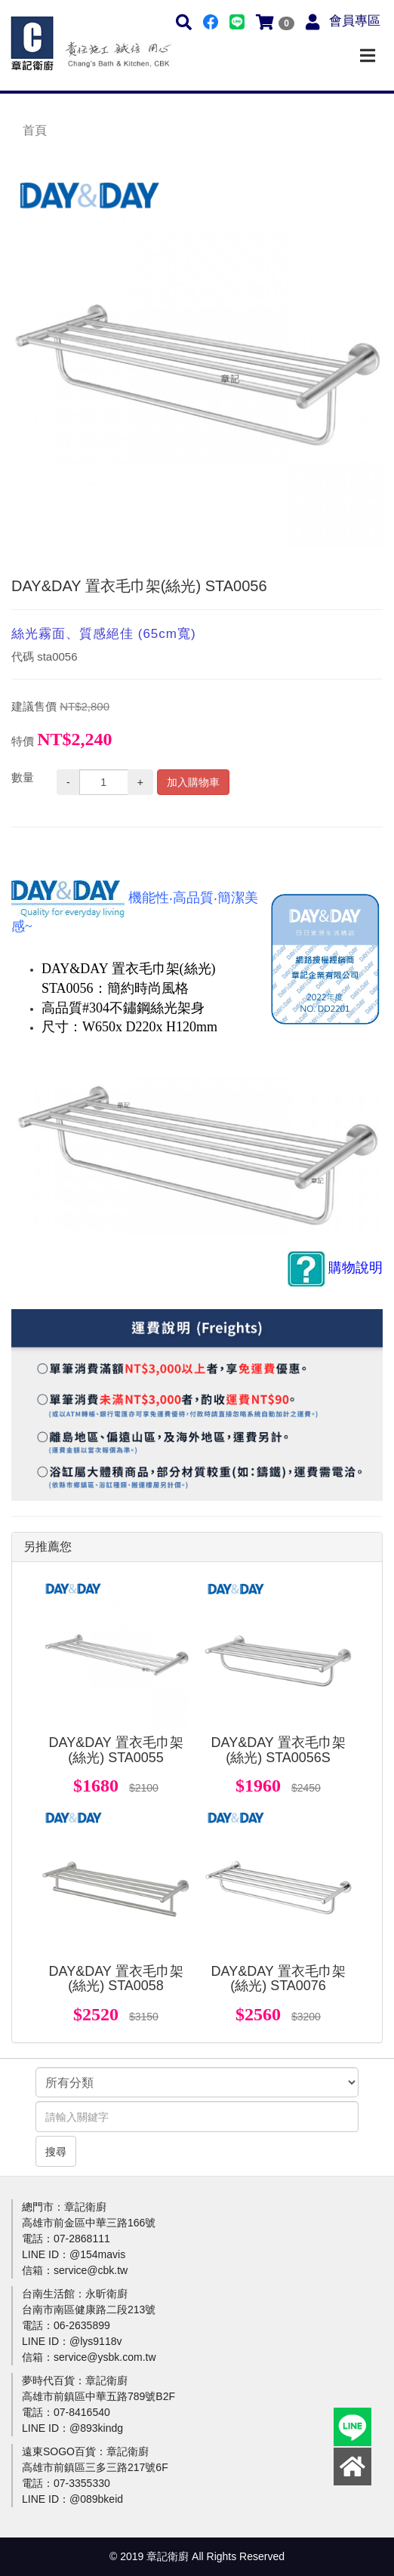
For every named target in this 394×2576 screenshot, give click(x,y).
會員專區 (354, 21)
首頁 (35, 130)
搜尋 (55, 2152)
